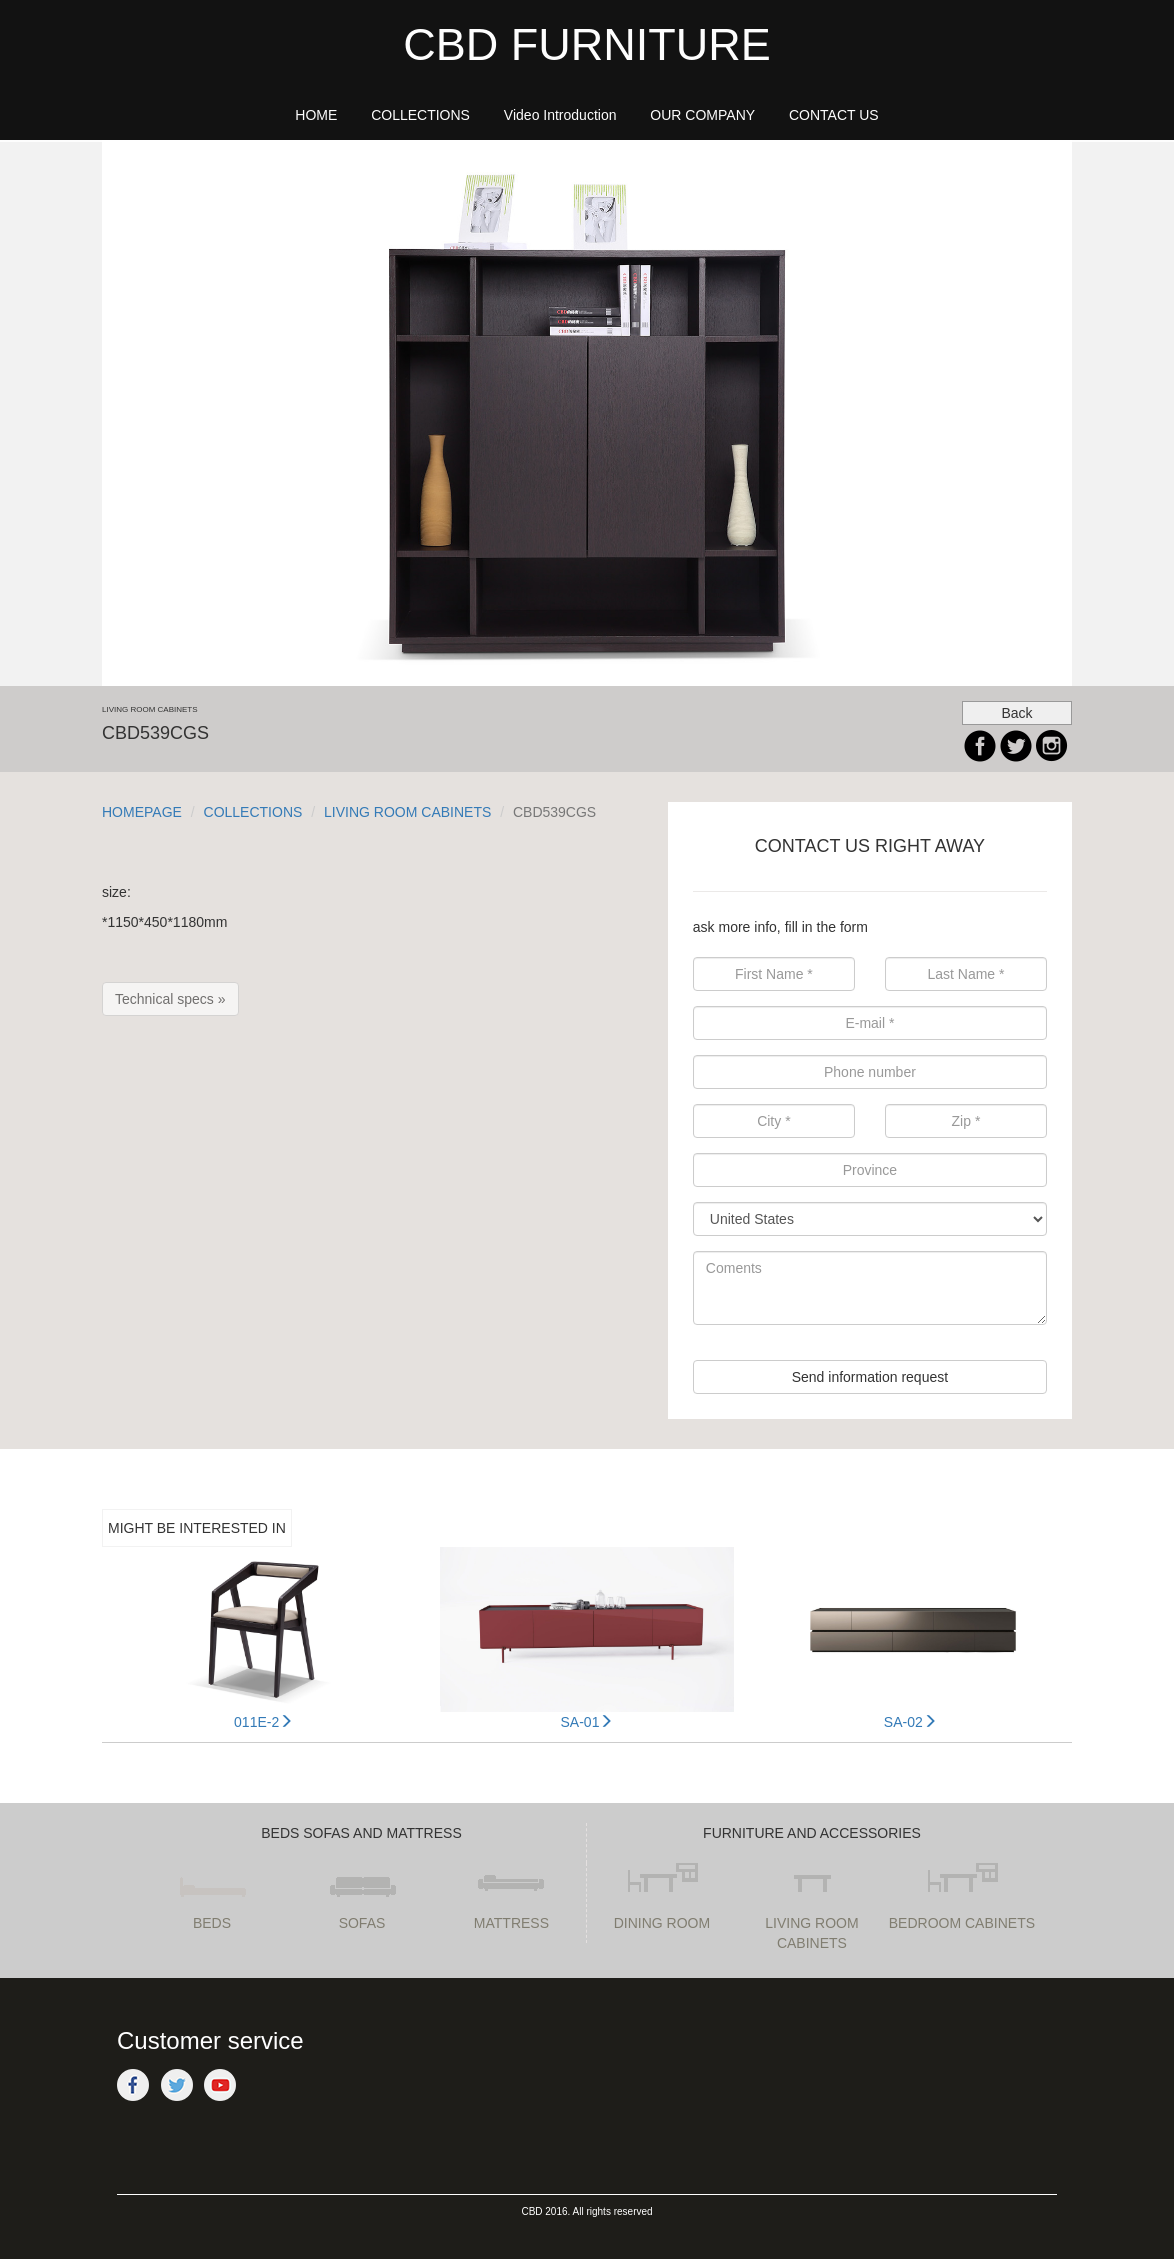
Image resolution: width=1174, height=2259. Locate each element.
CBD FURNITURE (587, 44)
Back (1016, 713)
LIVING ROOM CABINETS (407, 812)
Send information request (870, 1377)
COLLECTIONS (253, 812)
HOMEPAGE (142, 812)
